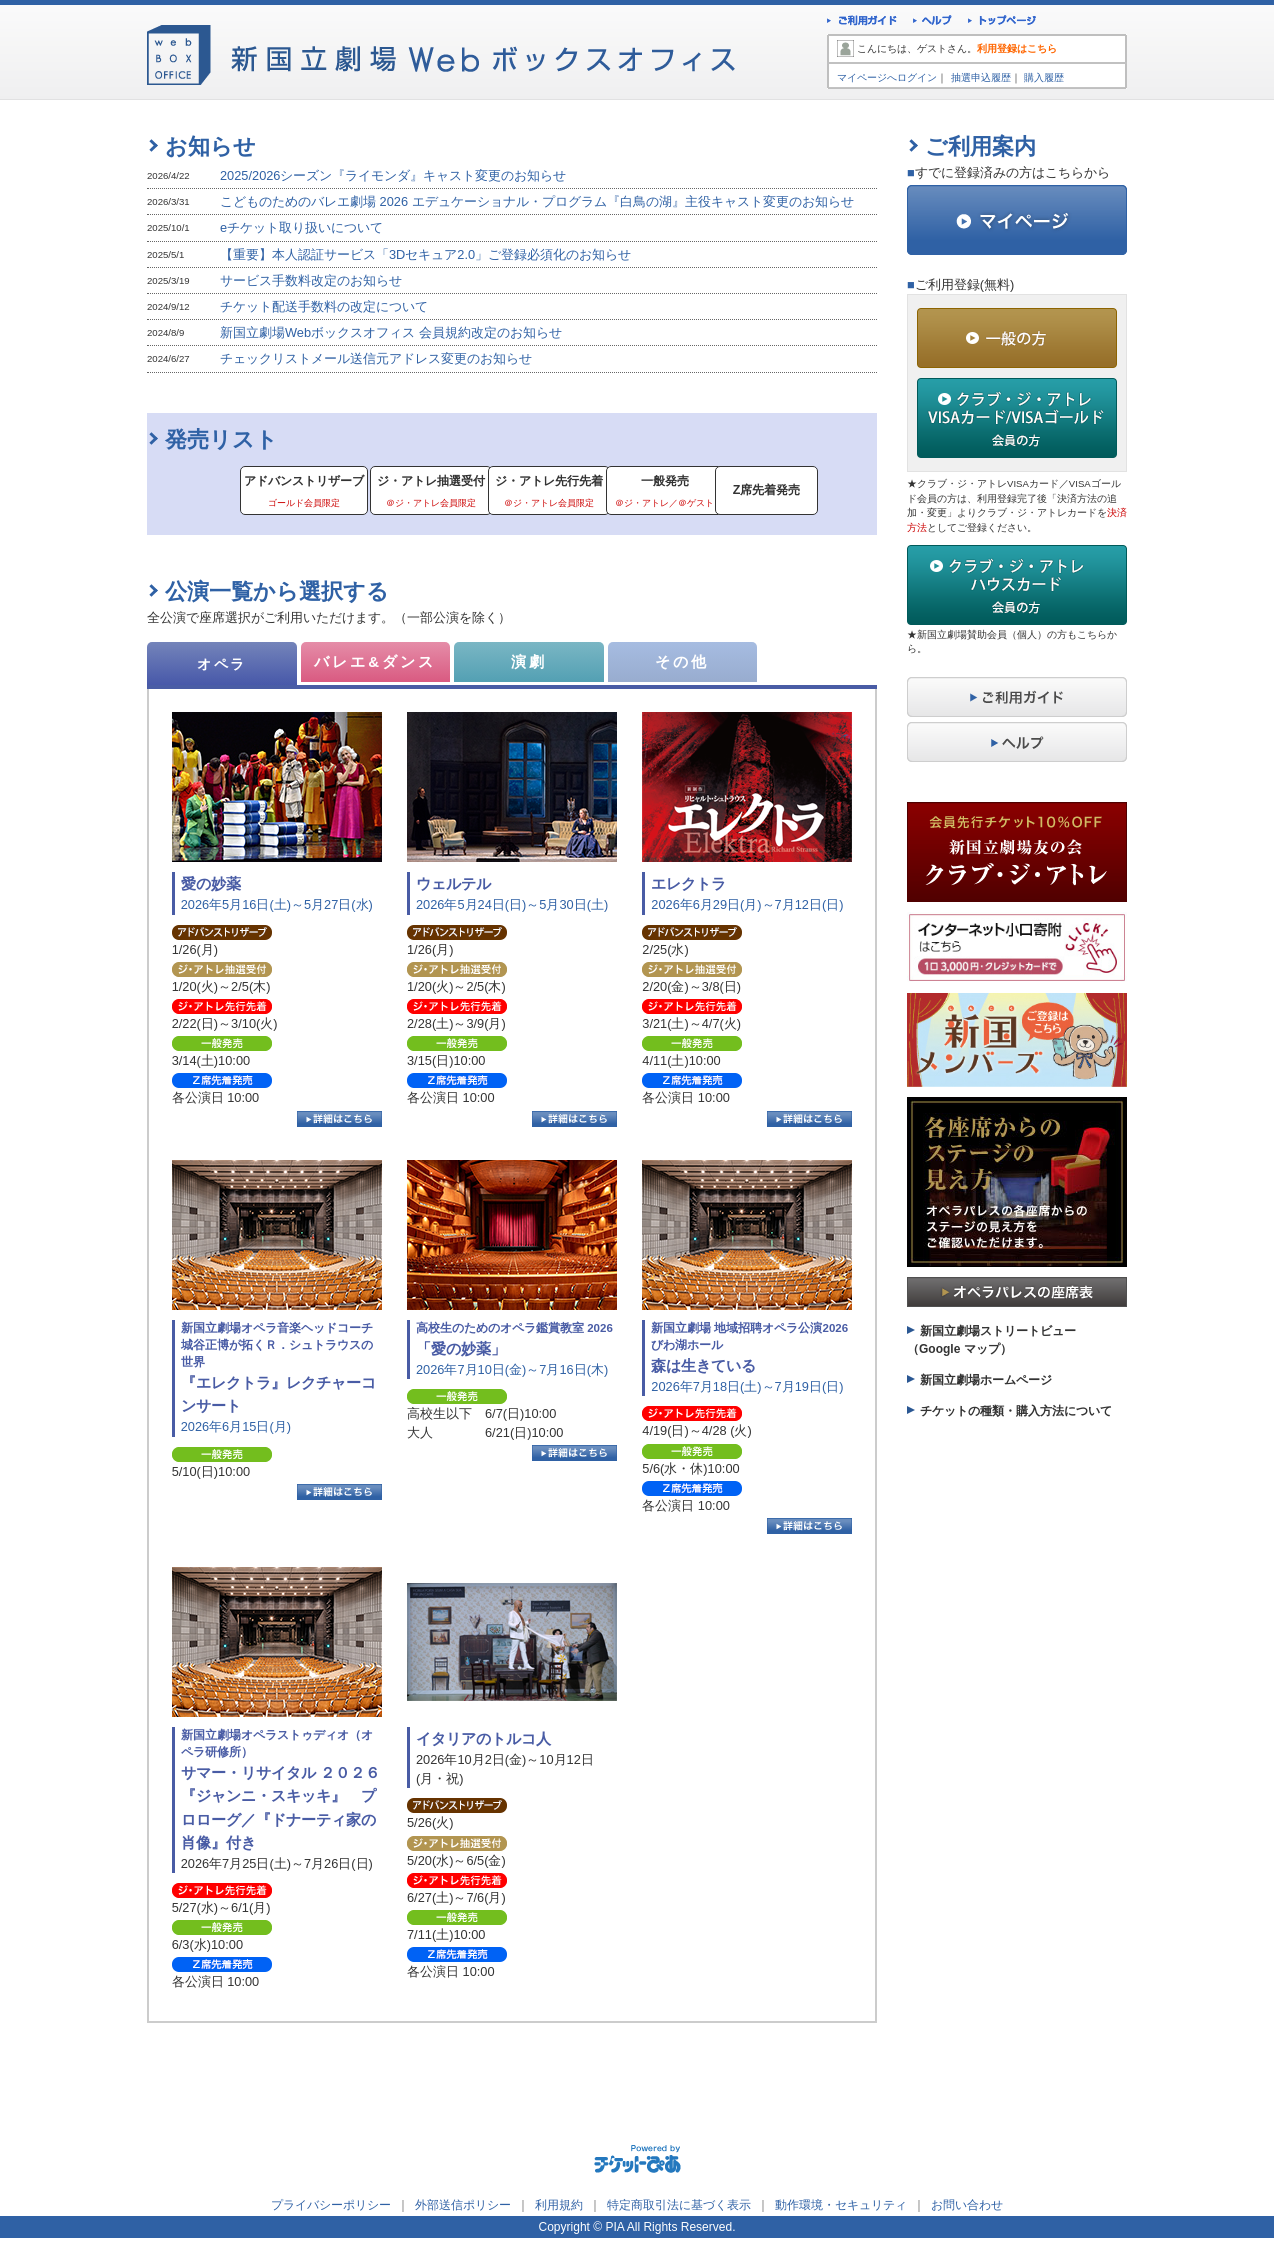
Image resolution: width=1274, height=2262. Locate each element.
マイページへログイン (887, 77)
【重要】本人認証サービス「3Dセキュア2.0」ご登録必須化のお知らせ (425, 254)
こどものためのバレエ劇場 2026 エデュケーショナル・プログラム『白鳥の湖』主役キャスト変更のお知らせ (537, 201)
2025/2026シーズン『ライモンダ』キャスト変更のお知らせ (393, 175)
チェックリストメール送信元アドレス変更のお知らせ (376, 358)
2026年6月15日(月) (283, 1380)
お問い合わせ (967, 2209)
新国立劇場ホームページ (986, 1380)
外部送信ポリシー (463, 2209)
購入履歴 (1044, 77)
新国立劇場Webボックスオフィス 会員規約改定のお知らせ (391, 332)
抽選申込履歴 (981, 77)
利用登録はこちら (1017, 48)
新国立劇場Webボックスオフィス (441, 50)
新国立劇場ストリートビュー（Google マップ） (991, 1340)
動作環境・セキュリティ (841, 2209)
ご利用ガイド (862, 22)
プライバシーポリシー (331, 2209)
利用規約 (559, 2209)
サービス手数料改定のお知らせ (311, 280)
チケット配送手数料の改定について (324, 306)
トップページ (1002, 22)
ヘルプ (932, 22)
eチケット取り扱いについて (301, 227)
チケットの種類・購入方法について (1016, 1411)
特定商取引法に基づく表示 (679, 2209)
